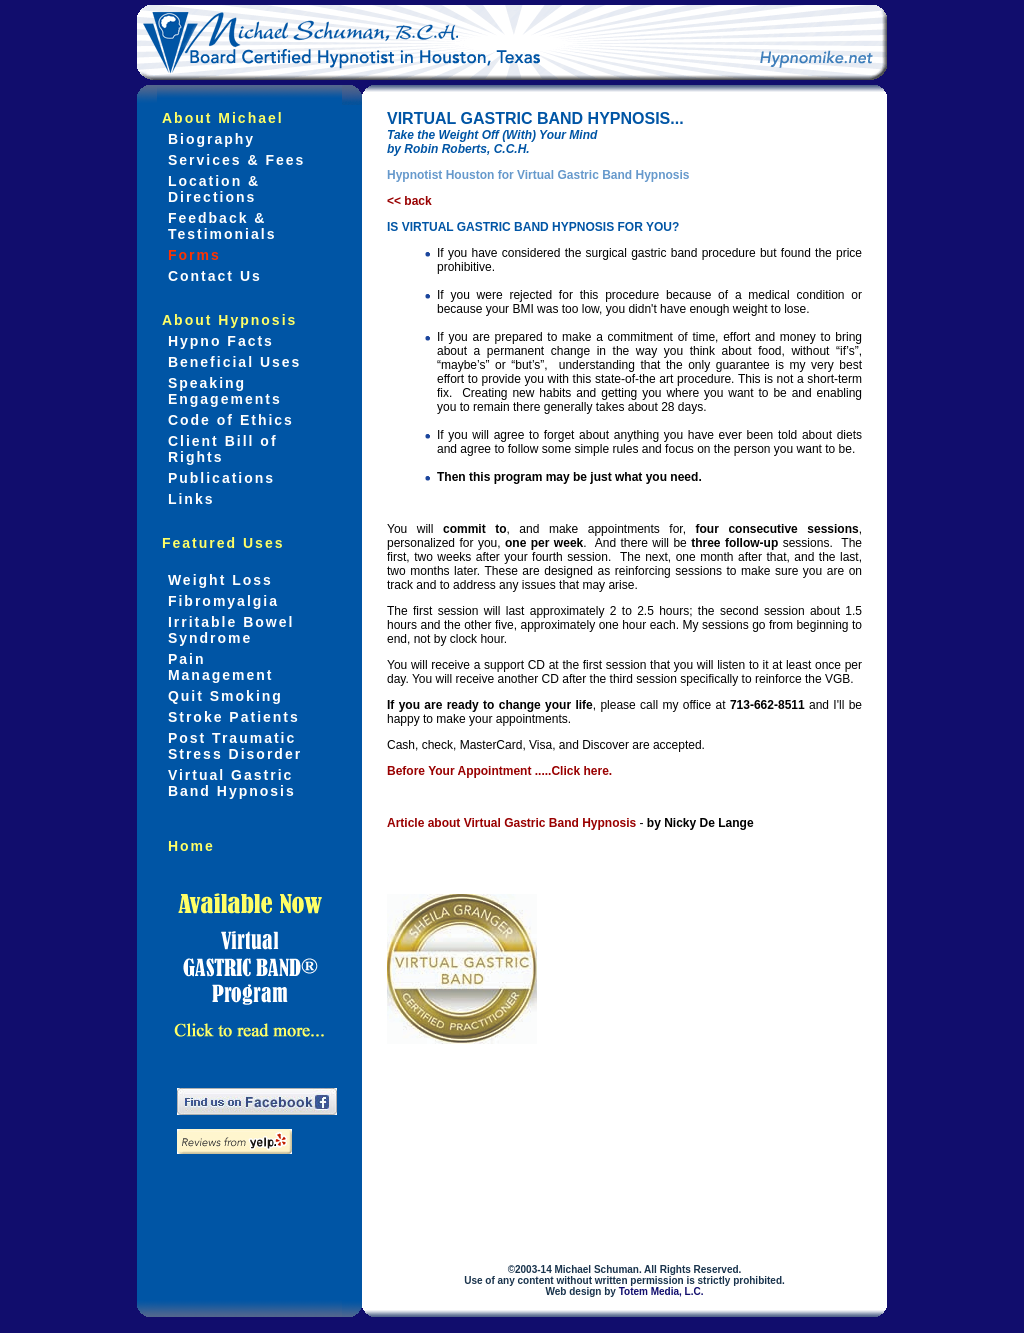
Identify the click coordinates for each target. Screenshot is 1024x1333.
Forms (191, 255)
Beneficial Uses (231, 362)
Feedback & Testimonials (219, 226)
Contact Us (212, 276)
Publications (218, 478)
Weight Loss (217, 580)
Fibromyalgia (220, 601)
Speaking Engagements (222, 391)
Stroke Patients (231, 717)
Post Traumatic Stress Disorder (232, 746)
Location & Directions (211, 189)
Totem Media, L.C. (661, 1291)
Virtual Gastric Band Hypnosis (229, 783)
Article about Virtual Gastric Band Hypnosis (511, 823)
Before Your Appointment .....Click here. (499, 771)
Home (188, 846)
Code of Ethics (228, 420)
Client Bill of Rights (220, 449)
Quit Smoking (222, 696)
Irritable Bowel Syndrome (228, 630)
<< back (409, 201)
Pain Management (217, 667)
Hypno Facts (218, 341)
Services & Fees (233, 160)
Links (188, 499)
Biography (208, 139)
